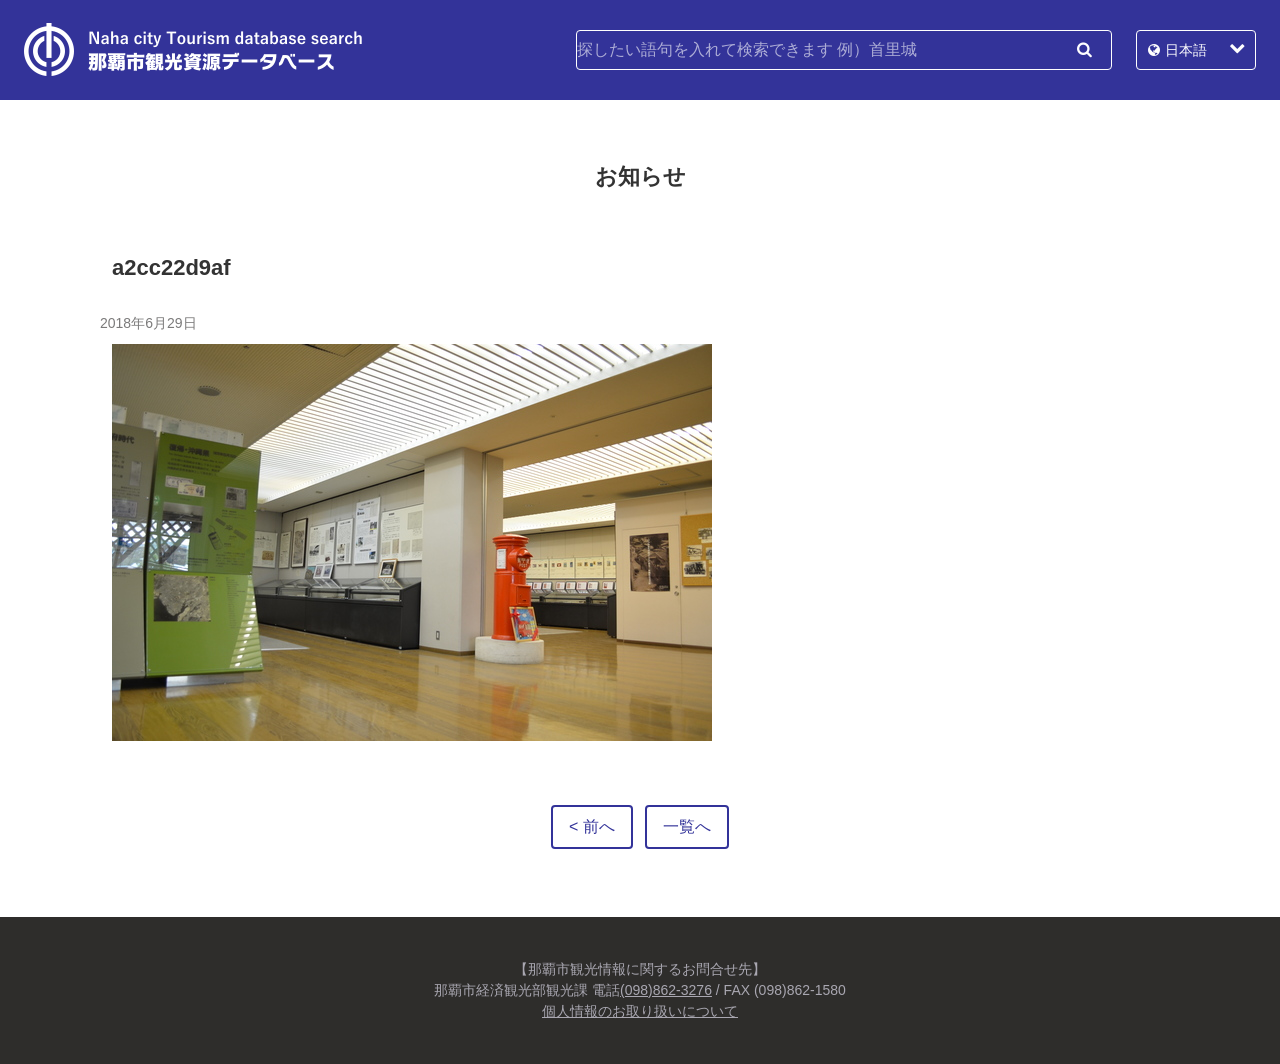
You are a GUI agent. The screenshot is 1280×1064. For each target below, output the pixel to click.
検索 (1084, 50)
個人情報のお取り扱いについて (640, 1011)
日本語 (1186, 50)
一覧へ (687, 826)
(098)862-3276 (666, 990)
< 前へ (592, 826)
